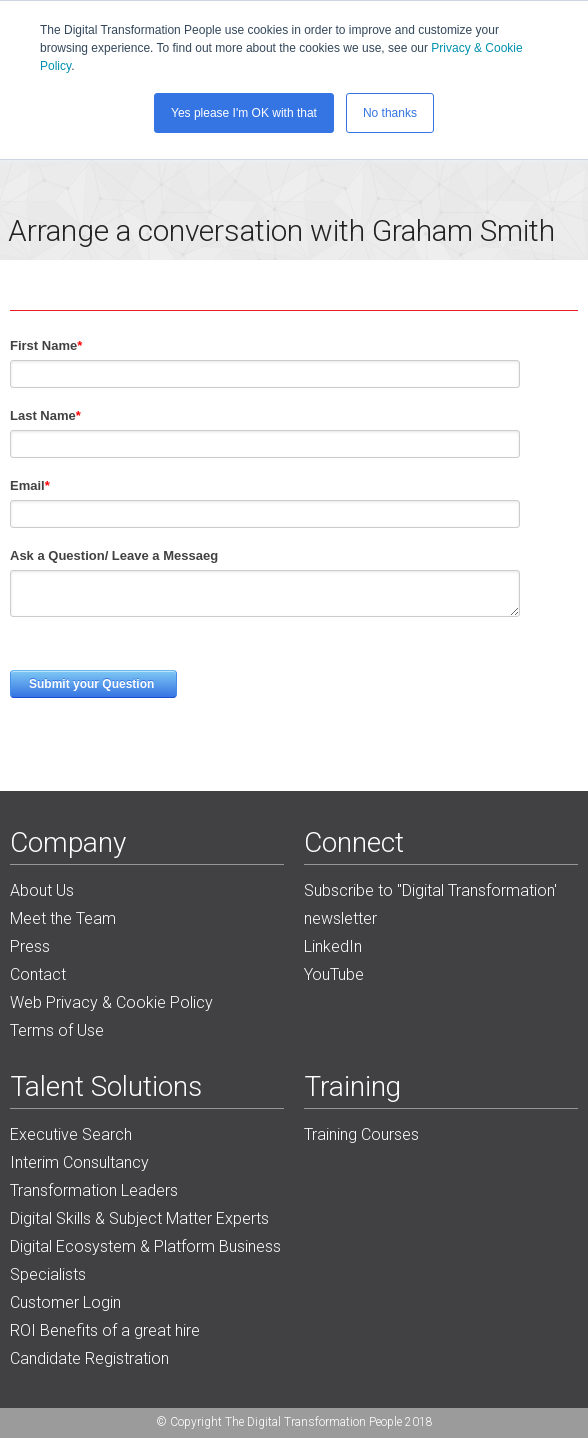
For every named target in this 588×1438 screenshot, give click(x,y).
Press (30, 946)
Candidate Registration (89, 1358)
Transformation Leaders (94, 1190)
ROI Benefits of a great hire (105, 1330)
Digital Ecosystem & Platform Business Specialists (145, 1260)
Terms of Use (57, 1030)
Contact (38, 974)
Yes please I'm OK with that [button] (244, 113)
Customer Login (65, 1302)
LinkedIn (333, 946)
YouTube (334, 974)
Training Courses (361, 1134)
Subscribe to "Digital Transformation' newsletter (430, 904)
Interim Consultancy (79, 1162)
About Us (42, 890)
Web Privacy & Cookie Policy (111, 1002)
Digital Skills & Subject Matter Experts (139, 1218)
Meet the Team (63, 918)
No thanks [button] (390, 113)
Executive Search (71, 1134)
